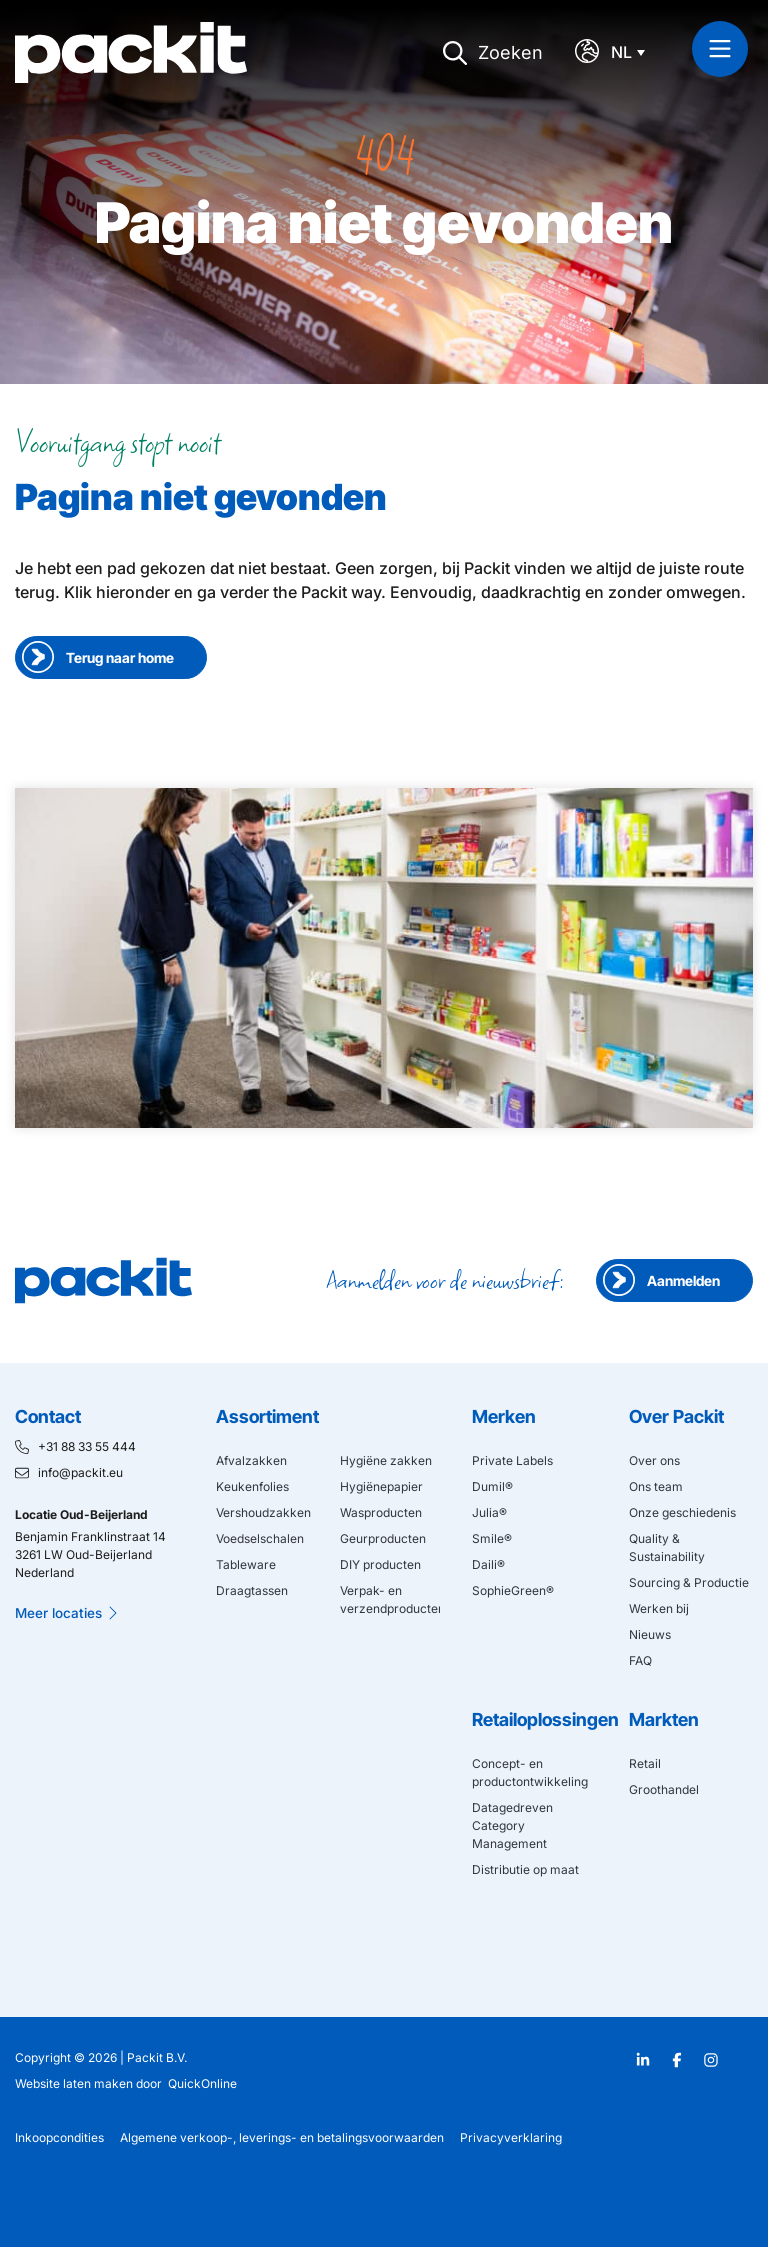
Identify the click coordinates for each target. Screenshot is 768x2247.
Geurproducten (383, 1538)
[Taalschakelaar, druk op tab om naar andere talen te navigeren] (633, 52)
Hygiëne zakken (386, 1460)
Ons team (656, 1486)
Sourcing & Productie (689, 1582)
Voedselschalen (260, 1538)
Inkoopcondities (59, 2137)
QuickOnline (202, 2083)
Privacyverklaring (511, 2137)
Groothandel (664, 1789)
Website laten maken (74, 2083)
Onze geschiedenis (682, 1512)
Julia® (489, 1512)
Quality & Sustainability (667, 1547)
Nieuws (650, 1634)
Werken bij (659, 1608)
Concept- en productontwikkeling (530, 1772)
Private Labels (512, 1460)
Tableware (246, 1564)
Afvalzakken (251, 1460)
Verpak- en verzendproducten (390, 1599)
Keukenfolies (252, 1486)
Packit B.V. (157, 2057)
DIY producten (380, 1564)
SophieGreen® (513, 1590)
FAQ (640, 1660)
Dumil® (492, 1486)
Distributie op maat (525, 1869)
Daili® (488, 1564)
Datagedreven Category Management (512, 1825)
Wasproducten (381, 1512)
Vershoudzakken (263, 1512)
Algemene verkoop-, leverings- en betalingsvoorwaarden (282, 2137)
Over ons (654, 1460)
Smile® (492, 1538)
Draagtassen (252, 1590)
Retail (645, 1763)
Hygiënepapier (381, 1486)
